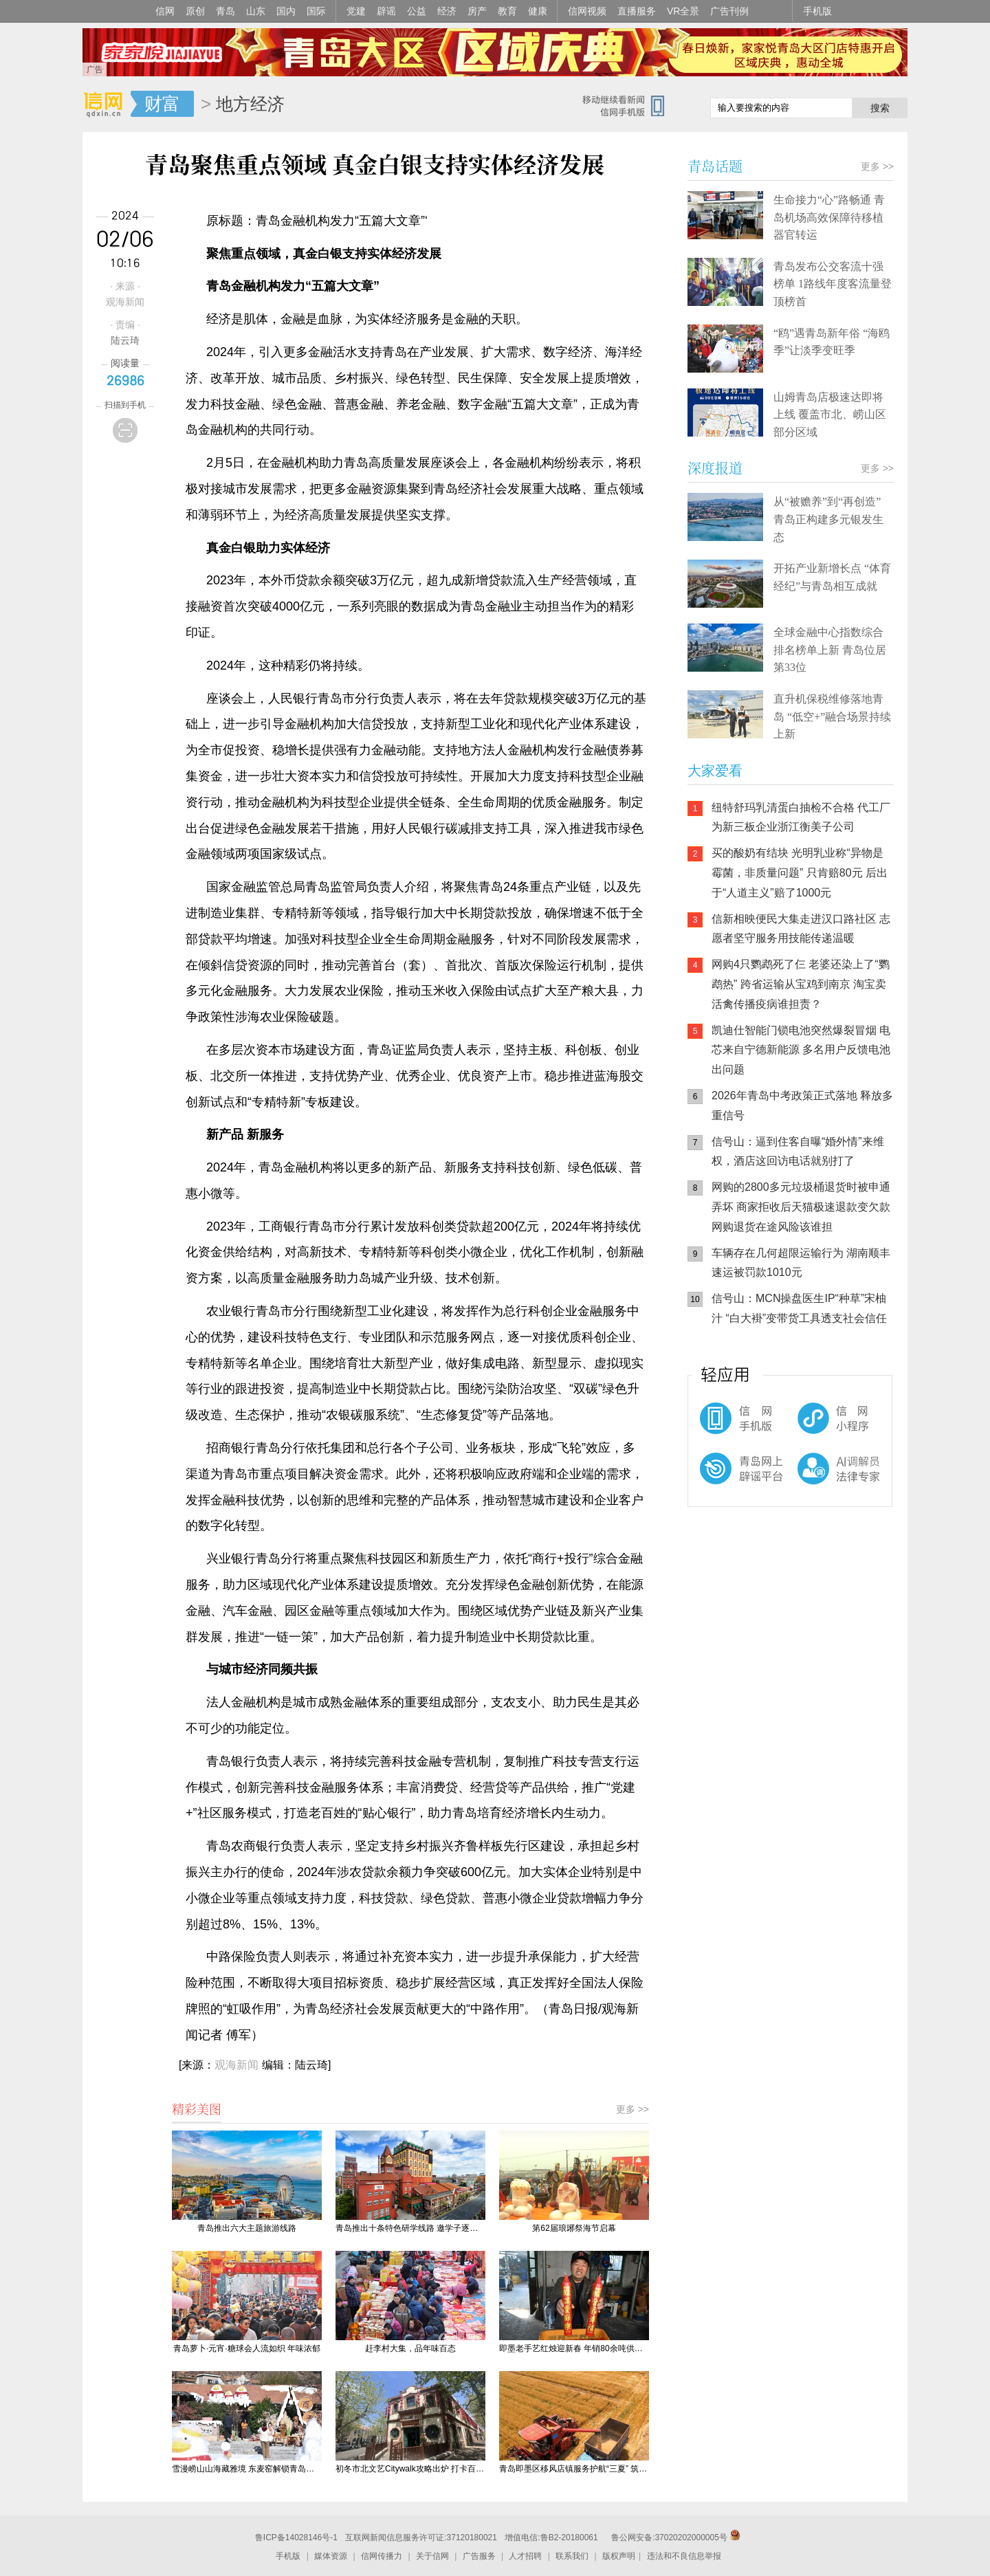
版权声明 (618, 2556)
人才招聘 (525, 2556)
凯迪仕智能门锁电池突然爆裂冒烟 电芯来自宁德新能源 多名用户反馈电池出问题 (801, 1050)
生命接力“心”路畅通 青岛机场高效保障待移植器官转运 (829, 217)
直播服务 (636, 10)
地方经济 (250, 103)
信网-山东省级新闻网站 (106, 104)
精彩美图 (196, 2108)
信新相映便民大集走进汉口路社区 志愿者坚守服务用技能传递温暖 (801, 929)
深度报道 (715, 468)
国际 (316, 10)
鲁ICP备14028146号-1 (296, 2537)
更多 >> (632, 2109)
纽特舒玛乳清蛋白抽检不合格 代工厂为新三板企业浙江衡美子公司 (801, 817)
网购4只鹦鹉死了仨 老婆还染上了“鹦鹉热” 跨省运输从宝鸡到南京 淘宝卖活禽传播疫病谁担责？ (801, 984)
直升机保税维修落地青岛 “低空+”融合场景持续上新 (832, 716)
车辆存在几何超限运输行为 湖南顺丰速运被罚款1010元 (801, 1263)
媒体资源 (330, 2556)
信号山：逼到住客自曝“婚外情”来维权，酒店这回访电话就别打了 (798, 1151)
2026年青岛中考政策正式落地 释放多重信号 (802, 1105)
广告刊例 (729, 10)
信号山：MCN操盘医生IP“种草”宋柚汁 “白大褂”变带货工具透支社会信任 (799, 1308)
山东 (255, 10)
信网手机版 (729, 1425)
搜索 (880, 107)
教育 (507, 10)
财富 (162, 103)
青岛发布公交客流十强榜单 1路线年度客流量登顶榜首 (832, 284)
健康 (537, 10)
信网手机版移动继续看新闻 (629, 105)
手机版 (817, 10)
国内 (286, 10)
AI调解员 (811, 1480)
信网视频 (587, 10)
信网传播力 (381, 2556)
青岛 (225, 10)
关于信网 (432, 2556)
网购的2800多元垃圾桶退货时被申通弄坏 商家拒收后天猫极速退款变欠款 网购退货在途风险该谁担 (801, 1207)
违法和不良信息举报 (684, 2556)
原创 (195, 10)
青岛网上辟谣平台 (729, 1480)
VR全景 (683, 10)
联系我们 (572, 2556)
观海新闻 (236, 2065)
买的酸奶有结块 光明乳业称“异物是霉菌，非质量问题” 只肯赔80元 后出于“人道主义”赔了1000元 (800, 873)
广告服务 (479, 2556)
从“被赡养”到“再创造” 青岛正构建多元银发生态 (828, 519)
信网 (165, 10)
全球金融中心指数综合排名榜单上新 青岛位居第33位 (829, 649)
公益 (416, 10)
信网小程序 (811, 1425)
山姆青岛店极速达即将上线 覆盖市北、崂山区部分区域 (829, 414)
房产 (477, 10)
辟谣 (386, 10)
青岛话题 (715, 166)
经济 (446, 10)
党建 (356, 10)
